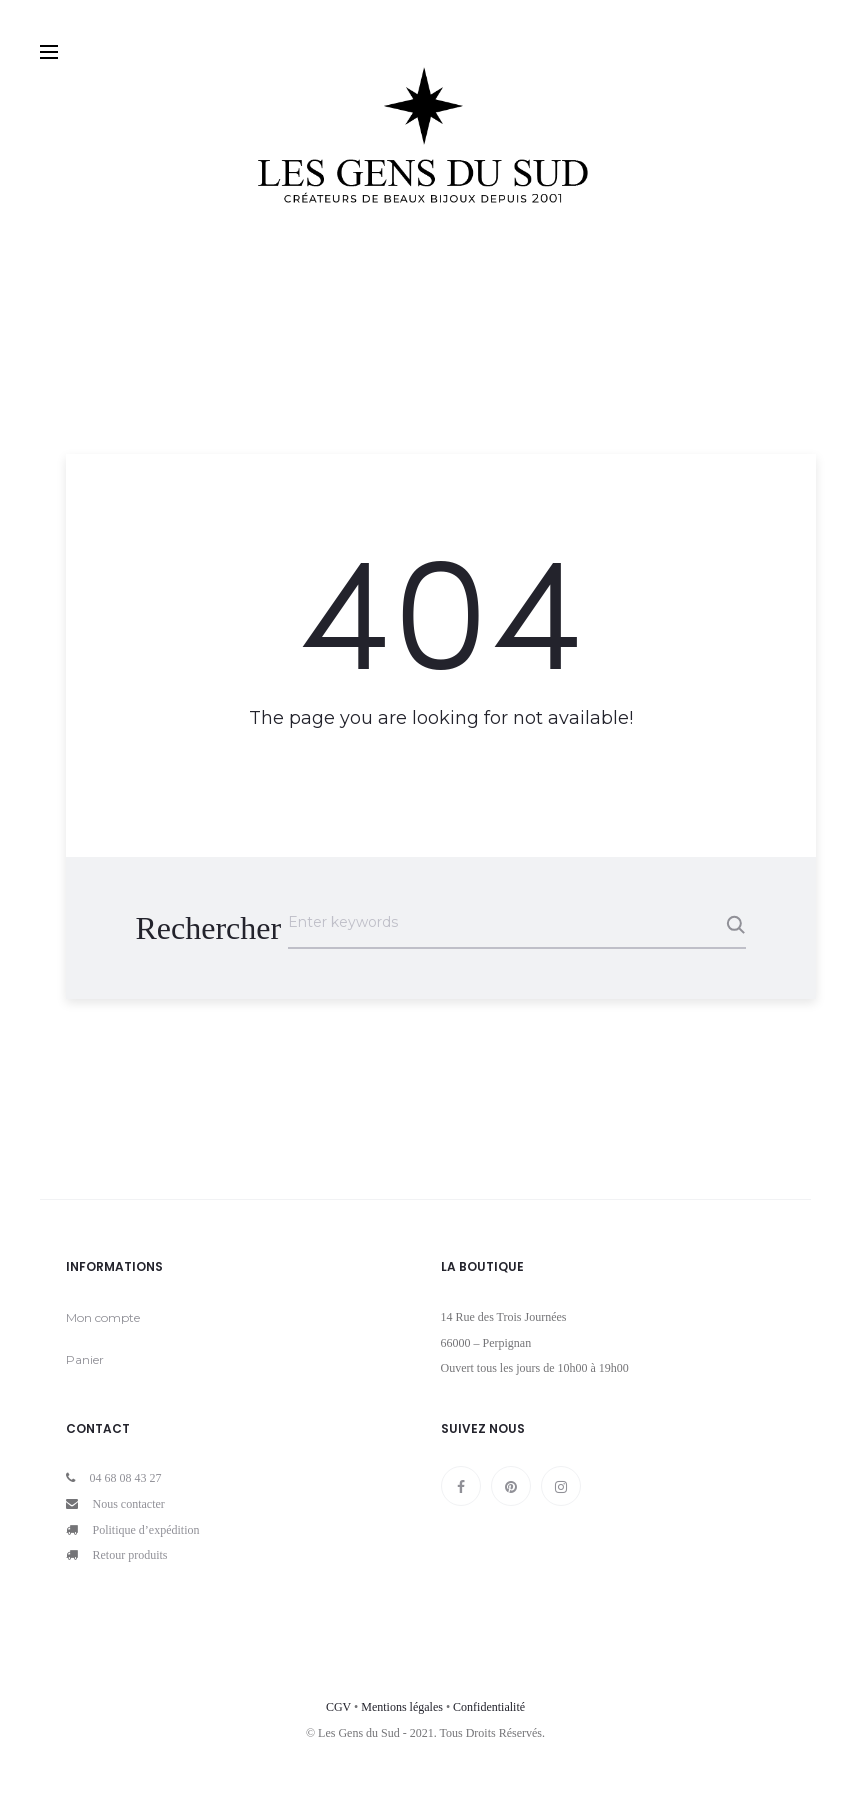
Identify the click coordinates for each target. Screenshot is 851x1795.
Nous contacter (129, 1504)
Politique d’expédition (146, 1530)
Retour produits (130, 1555)
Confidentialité (489, 1707)
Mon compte (103, 1317)
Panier (85, 1359)
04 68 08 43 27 (126, 1478)
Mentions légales (402, 1707)
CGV (338, 1707)
